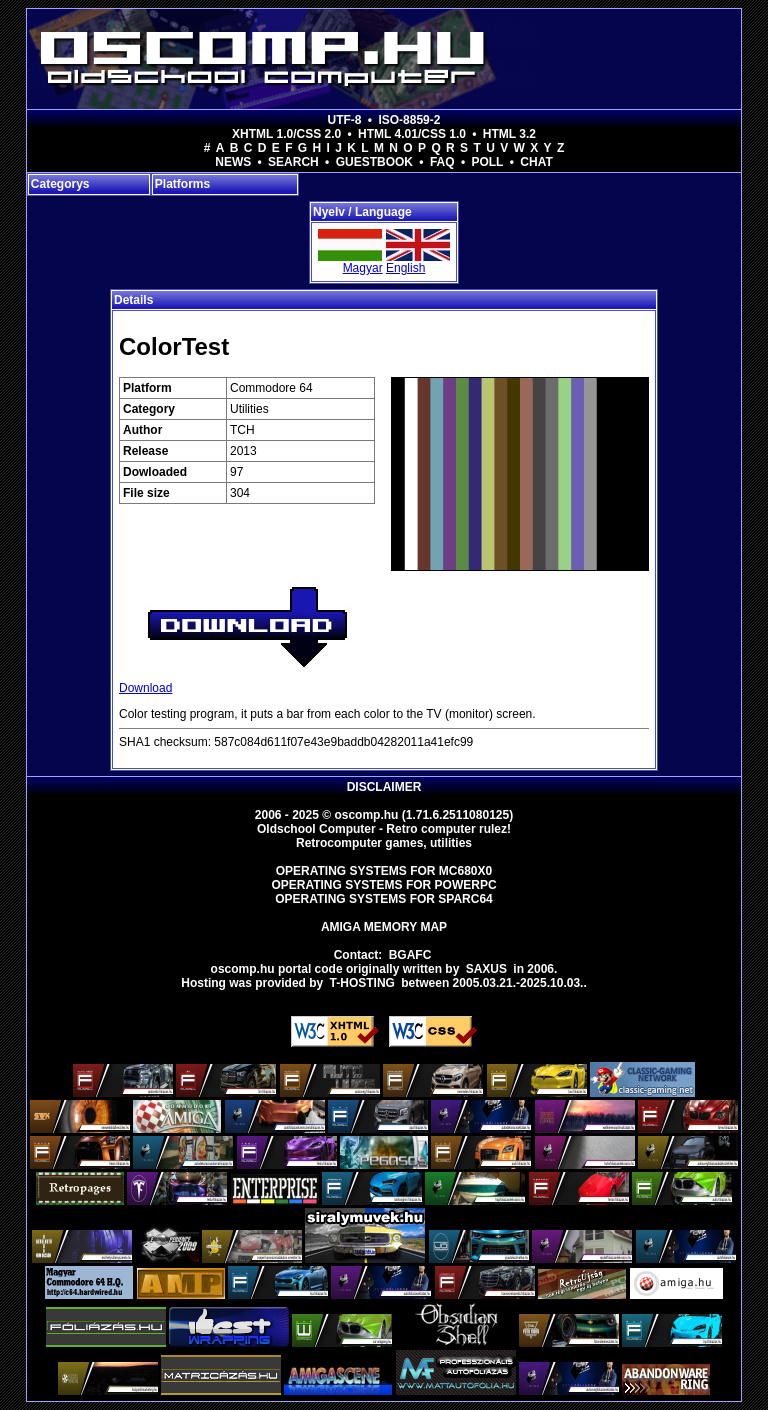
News (233, 162)
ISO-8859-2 (409, 120)
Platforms (182, 184)
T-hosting (362, 983)
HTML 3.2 (509, 134)
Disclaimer (384, 787)
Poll (487, 162)
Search (293, 162)
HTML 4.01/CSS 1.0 (412, 134)
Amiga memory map (384, 927)
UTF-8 (345, 120)
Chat (536, 162)
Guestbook (374, 162)
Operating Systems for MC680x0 (384, 871)
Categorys (60, 184)
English (405, 268)
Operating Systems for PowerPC (383, 885)
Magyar (363, 268)
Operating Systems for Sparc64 (384, 899)
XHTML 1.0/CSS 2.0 (286, 134)
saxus (486, 969)
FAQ (442, 162)
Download (145, 688)
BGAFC (410, 955)
